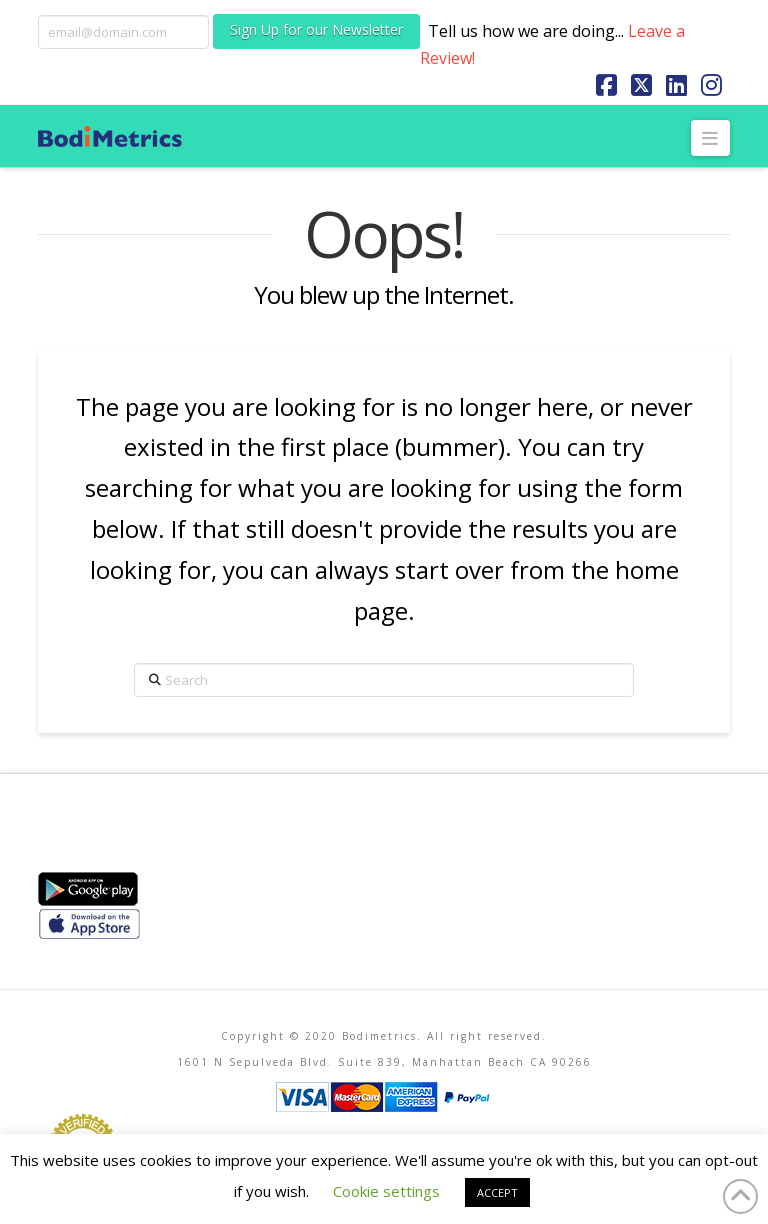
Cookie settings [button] (386, 1191)
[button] (710, 137)
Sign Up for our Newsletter (316, 29)
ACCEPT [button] (497, 1192)
